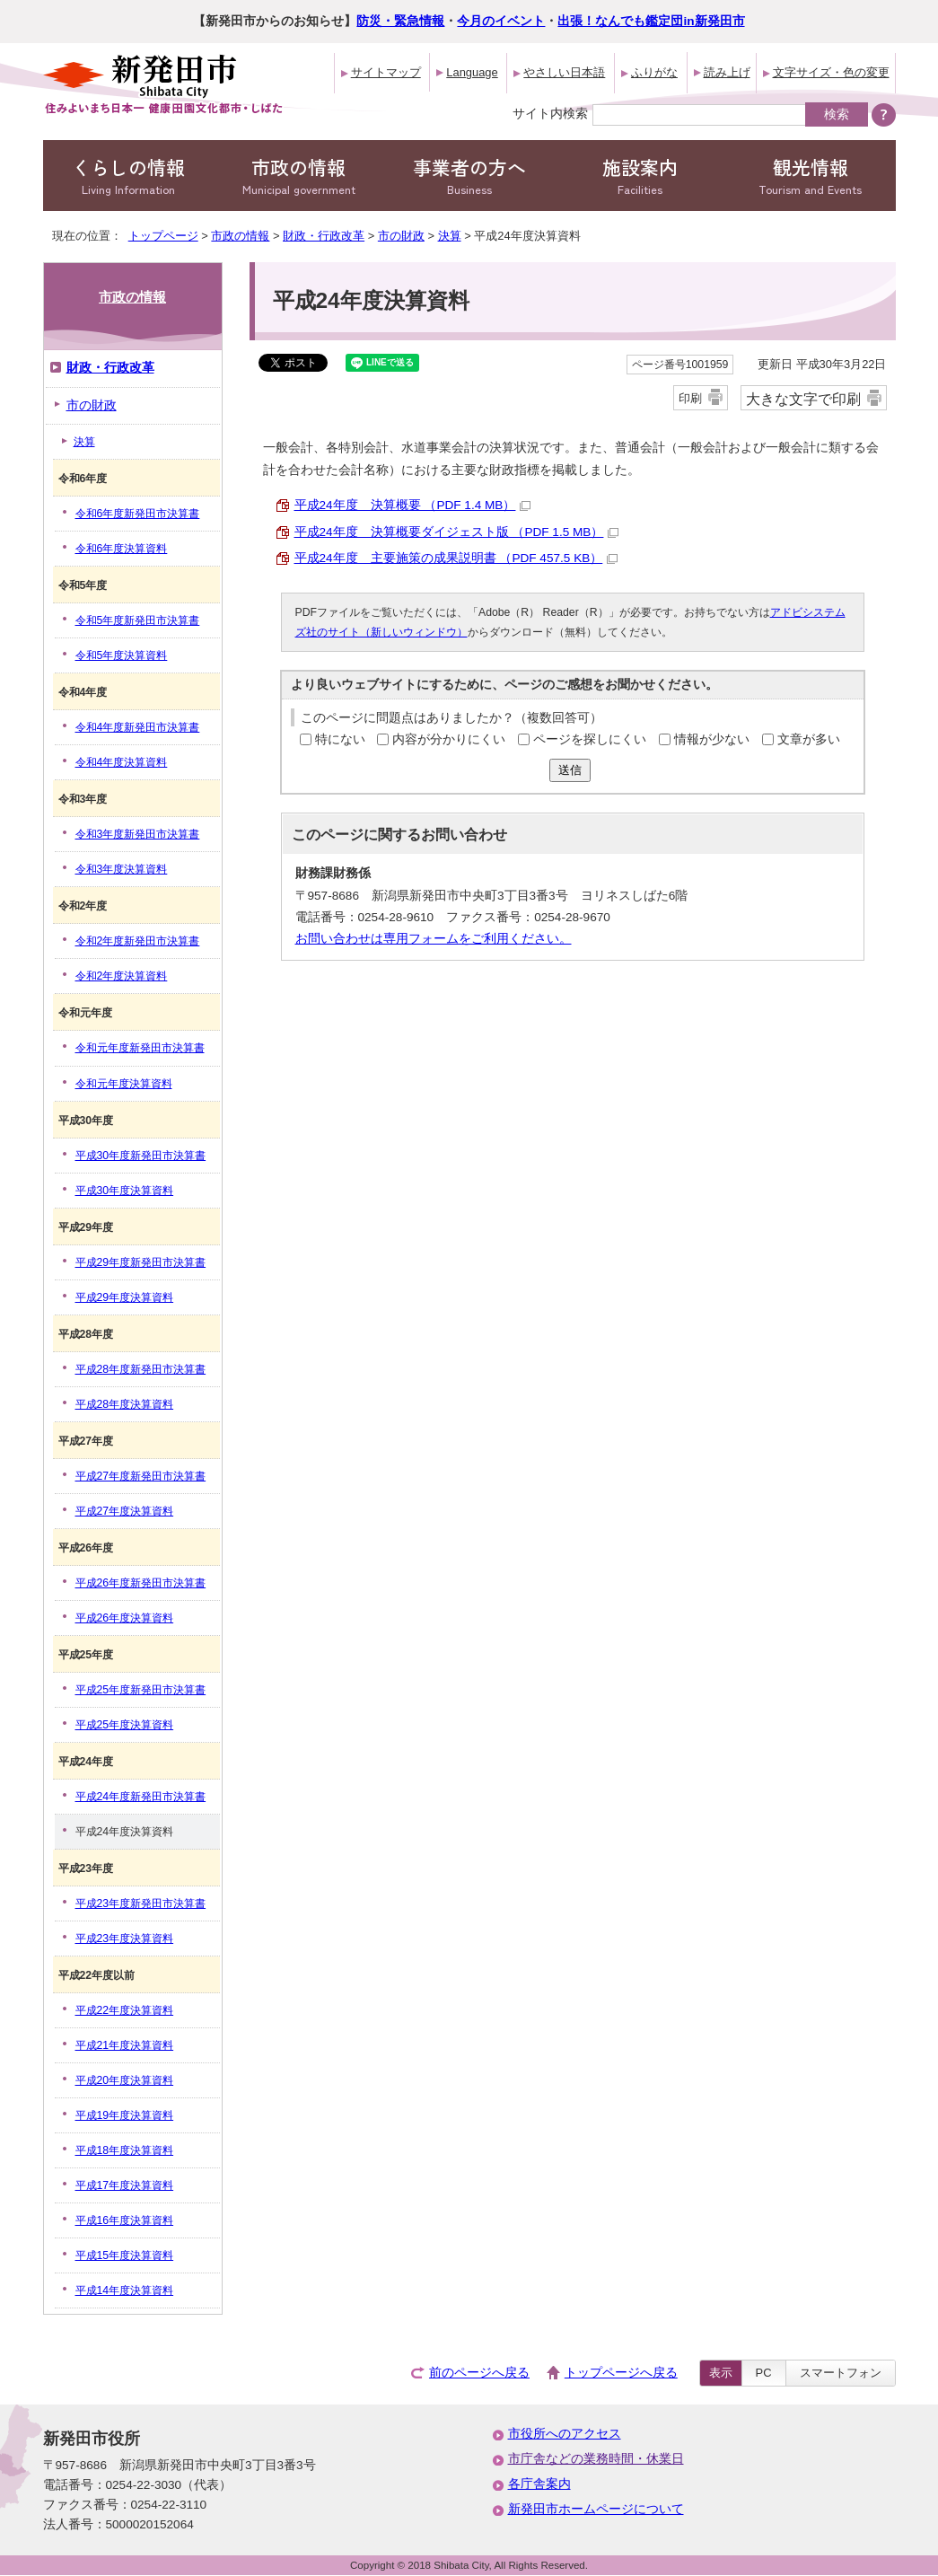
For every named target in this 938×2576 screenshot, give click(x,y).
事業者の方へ (469, 176)
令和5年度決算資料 (121, 655)
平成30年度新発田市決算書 (140, 1155)
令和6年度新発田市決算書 (137, 513)
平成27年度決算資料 (124, 1511)
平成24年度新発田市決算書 (140, 1796)
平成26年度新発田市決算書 (140, 1583)
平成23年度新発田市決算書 (140, 1903)
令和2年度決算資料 (121, 976)
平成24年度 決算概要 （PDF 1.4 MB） (412, 505)
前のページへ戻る (479, 2372)
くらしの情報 (128, 176)
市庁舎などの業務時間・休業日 (596, 2459)
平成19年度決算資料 (124, 2115)
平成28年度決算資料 (124, 1404)
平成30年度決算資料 (124, 1190)
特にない (340, 739)
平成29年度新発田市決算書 (140, 1262)
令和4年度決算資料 (121, 762)
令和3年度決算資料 (121, 869)
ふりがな (654, 72)
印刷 (690, 398)
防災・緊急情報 (400, 21)
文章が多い (808, 739)
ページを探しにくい (589, 739)
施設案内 (640, 176)
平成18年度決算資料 (124, 2150)
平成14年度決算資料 (124, 2290)
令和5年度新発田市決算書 (137, 620)
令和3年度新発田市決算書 (137, 834)
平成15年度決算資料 (124, 2255)
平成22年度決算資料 (124, 2010)
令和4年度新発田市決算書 (137, 727)
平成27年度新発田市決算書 (140, 1476)
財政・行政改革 (323, 235)
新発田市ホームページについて (596, 2509)
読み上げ (727, 72)
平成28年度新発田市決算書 (140, 1369)
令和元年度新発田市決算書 (140, 1048)
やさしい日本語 (564, 72)
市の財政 (401, 235)
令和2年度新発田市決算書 (137, 941)
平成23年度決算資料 (124, 1938)
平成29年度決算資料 (124, 1297)
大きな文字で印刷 (803, 399)
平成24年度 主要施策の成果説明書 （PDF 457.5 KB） (456, 558)
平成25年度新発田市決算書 (140, 1690)
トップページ (163, 235)
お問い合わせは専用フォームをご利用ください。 (433, 938)
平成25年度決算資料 (124, 1725)
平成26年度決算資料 (124, 1618)
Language (471, 72)
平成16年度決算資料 (124, 2220)
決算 (449, 235)
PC (764, 2372)
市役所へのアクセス (564, 2433)
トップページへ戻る (621, 2372)
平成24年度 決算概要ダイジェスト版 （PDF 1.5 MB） (456, 532)
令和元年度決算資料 (123, 1083)
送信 (570, 770)
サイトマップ (386, 72)
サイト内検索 (550, 113)
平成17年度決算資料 (124, 2185)
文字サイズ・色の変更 (831, 72)
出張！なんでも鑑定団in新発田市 (650, 21)
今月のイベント (501, 21)
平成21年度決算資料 (124, 2045)
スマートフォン (840, 2372)
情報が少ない (712, 739)
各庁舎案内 (539, 2484)
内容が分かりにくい (448, 739)
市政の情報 (299, 176)
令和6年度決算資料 (121, 548)
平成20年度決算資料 (124, 2080)
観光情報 (810, 176)
